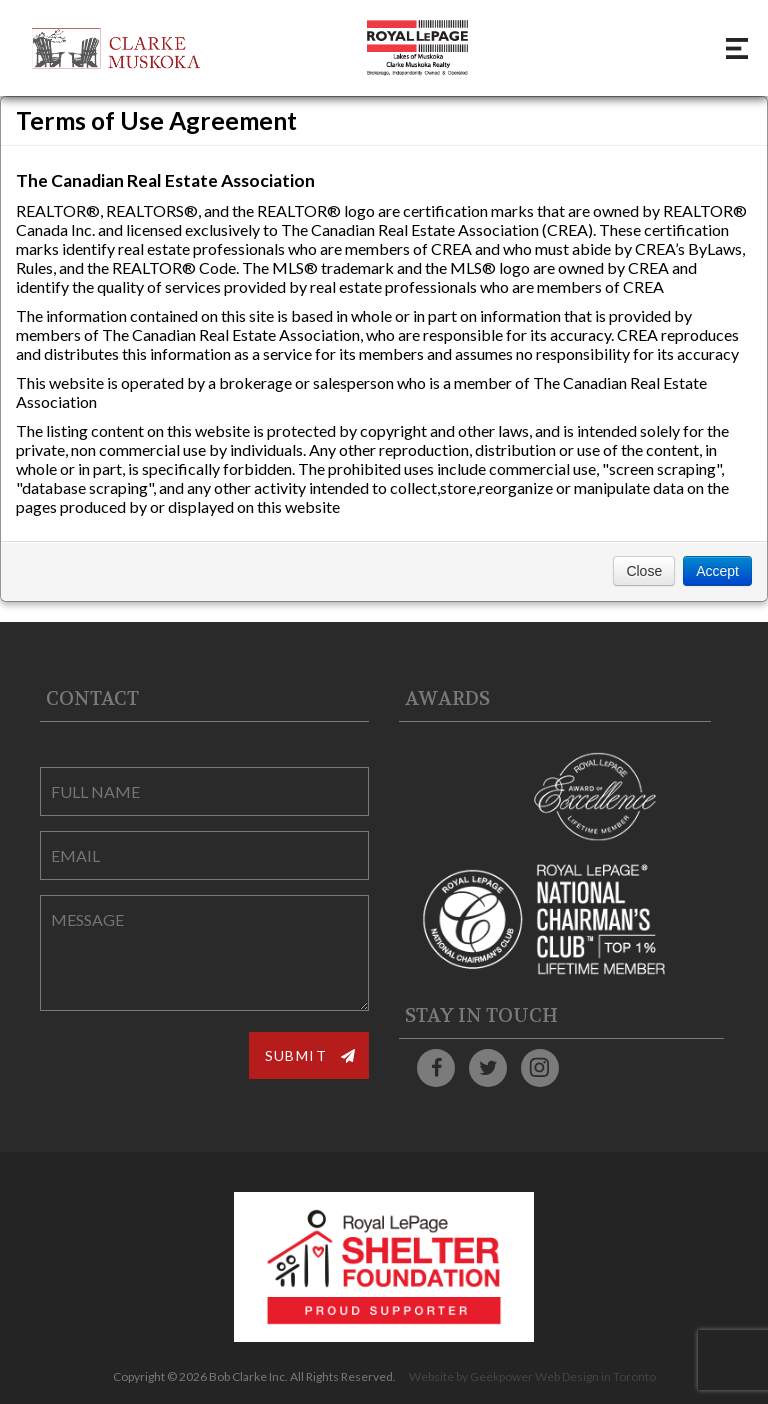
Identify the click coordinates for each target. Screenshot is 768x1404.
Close (644, 571)
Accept (717, 571)
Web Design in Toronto (595, 1376)
